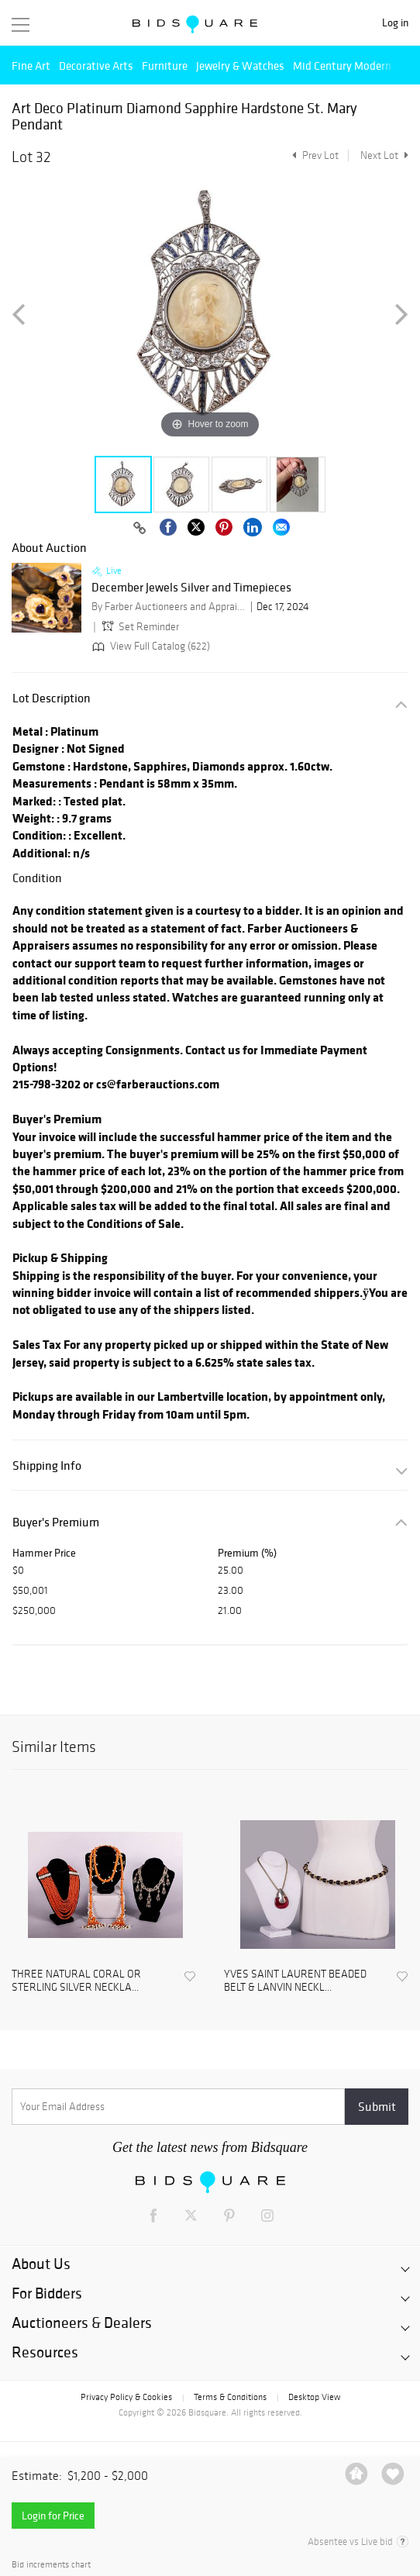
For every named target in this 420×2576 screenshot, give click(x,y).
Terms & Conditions (230, 2397)
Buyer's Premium (55, 1522)
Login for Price (53, 2516)
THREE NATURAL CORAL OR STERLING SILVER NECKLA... (76, 1981)
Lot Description (51, 698)
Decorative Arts (96, 65)
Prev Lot (313, 155)
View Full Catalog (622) (149, 646)
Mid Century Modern (342, 65)
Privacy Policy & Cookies (126, 2397)
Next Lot (384, 155)
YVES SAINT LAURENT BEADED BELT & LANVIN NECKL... (295, 1981)
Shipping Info (46, 1465)
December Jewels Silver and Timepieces (191, 588)
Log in (395, 23)
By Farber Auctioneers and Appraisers (168, 606)
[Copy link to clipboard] (139, 528)
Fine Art (31, 65)
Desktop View (314, 2397)
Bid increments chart (51, 2565)
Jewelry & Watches (240, 65)
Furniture (165, 65)
